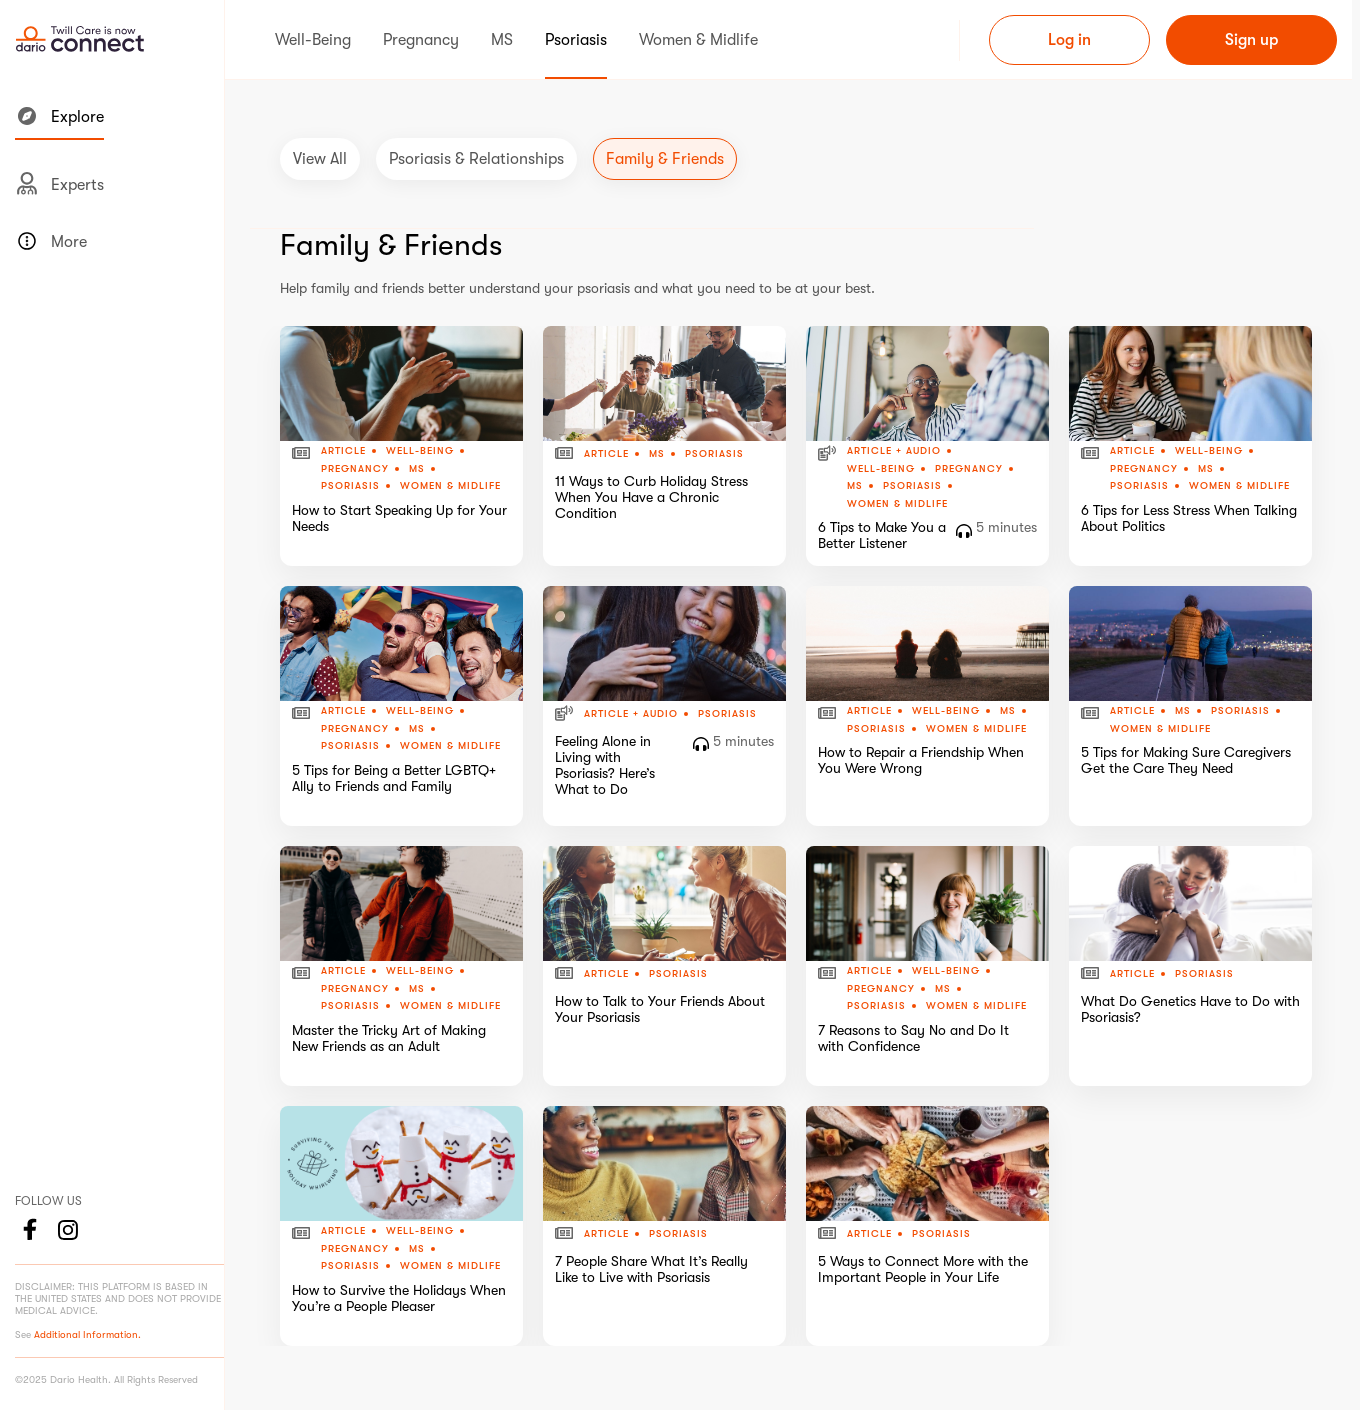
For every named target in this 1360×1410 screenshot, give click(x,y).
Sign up (1251, 40)
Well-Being (420, 451)
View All (320, 159)
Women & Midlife (450, 485)
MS (417, 469)
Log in (1069, 40)
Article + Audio (894, 451)
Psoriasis (350, 486)
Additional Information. (87, 1334)
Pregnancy (355, 469)
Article (343, 451)
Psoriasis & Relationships (476, 159)
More (51, 241)
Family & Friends (665, 159)
